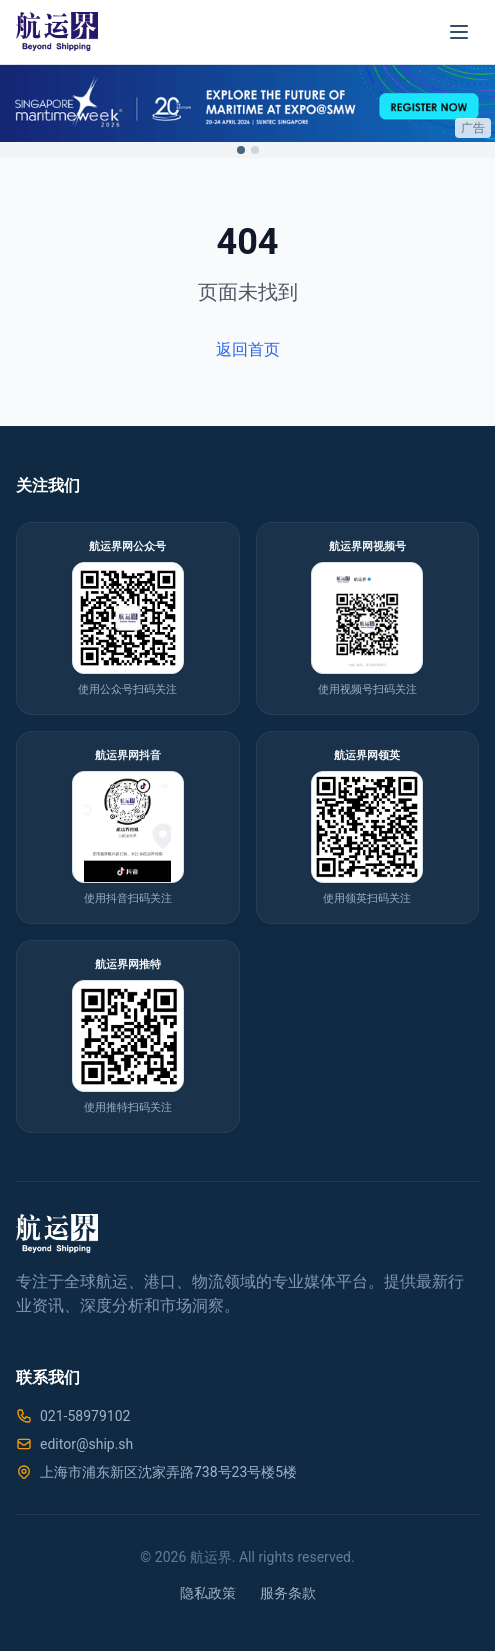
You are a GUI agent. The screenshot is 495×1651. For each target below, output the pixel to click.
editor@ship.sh (86, 1444)
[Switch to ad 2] (255, 150)
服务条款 (288, 1593)
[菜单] (459, 32)
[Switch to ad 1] (241, 150)
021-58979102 (85, 1416)
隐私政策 (208, 1593)
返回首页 (248, 349)
